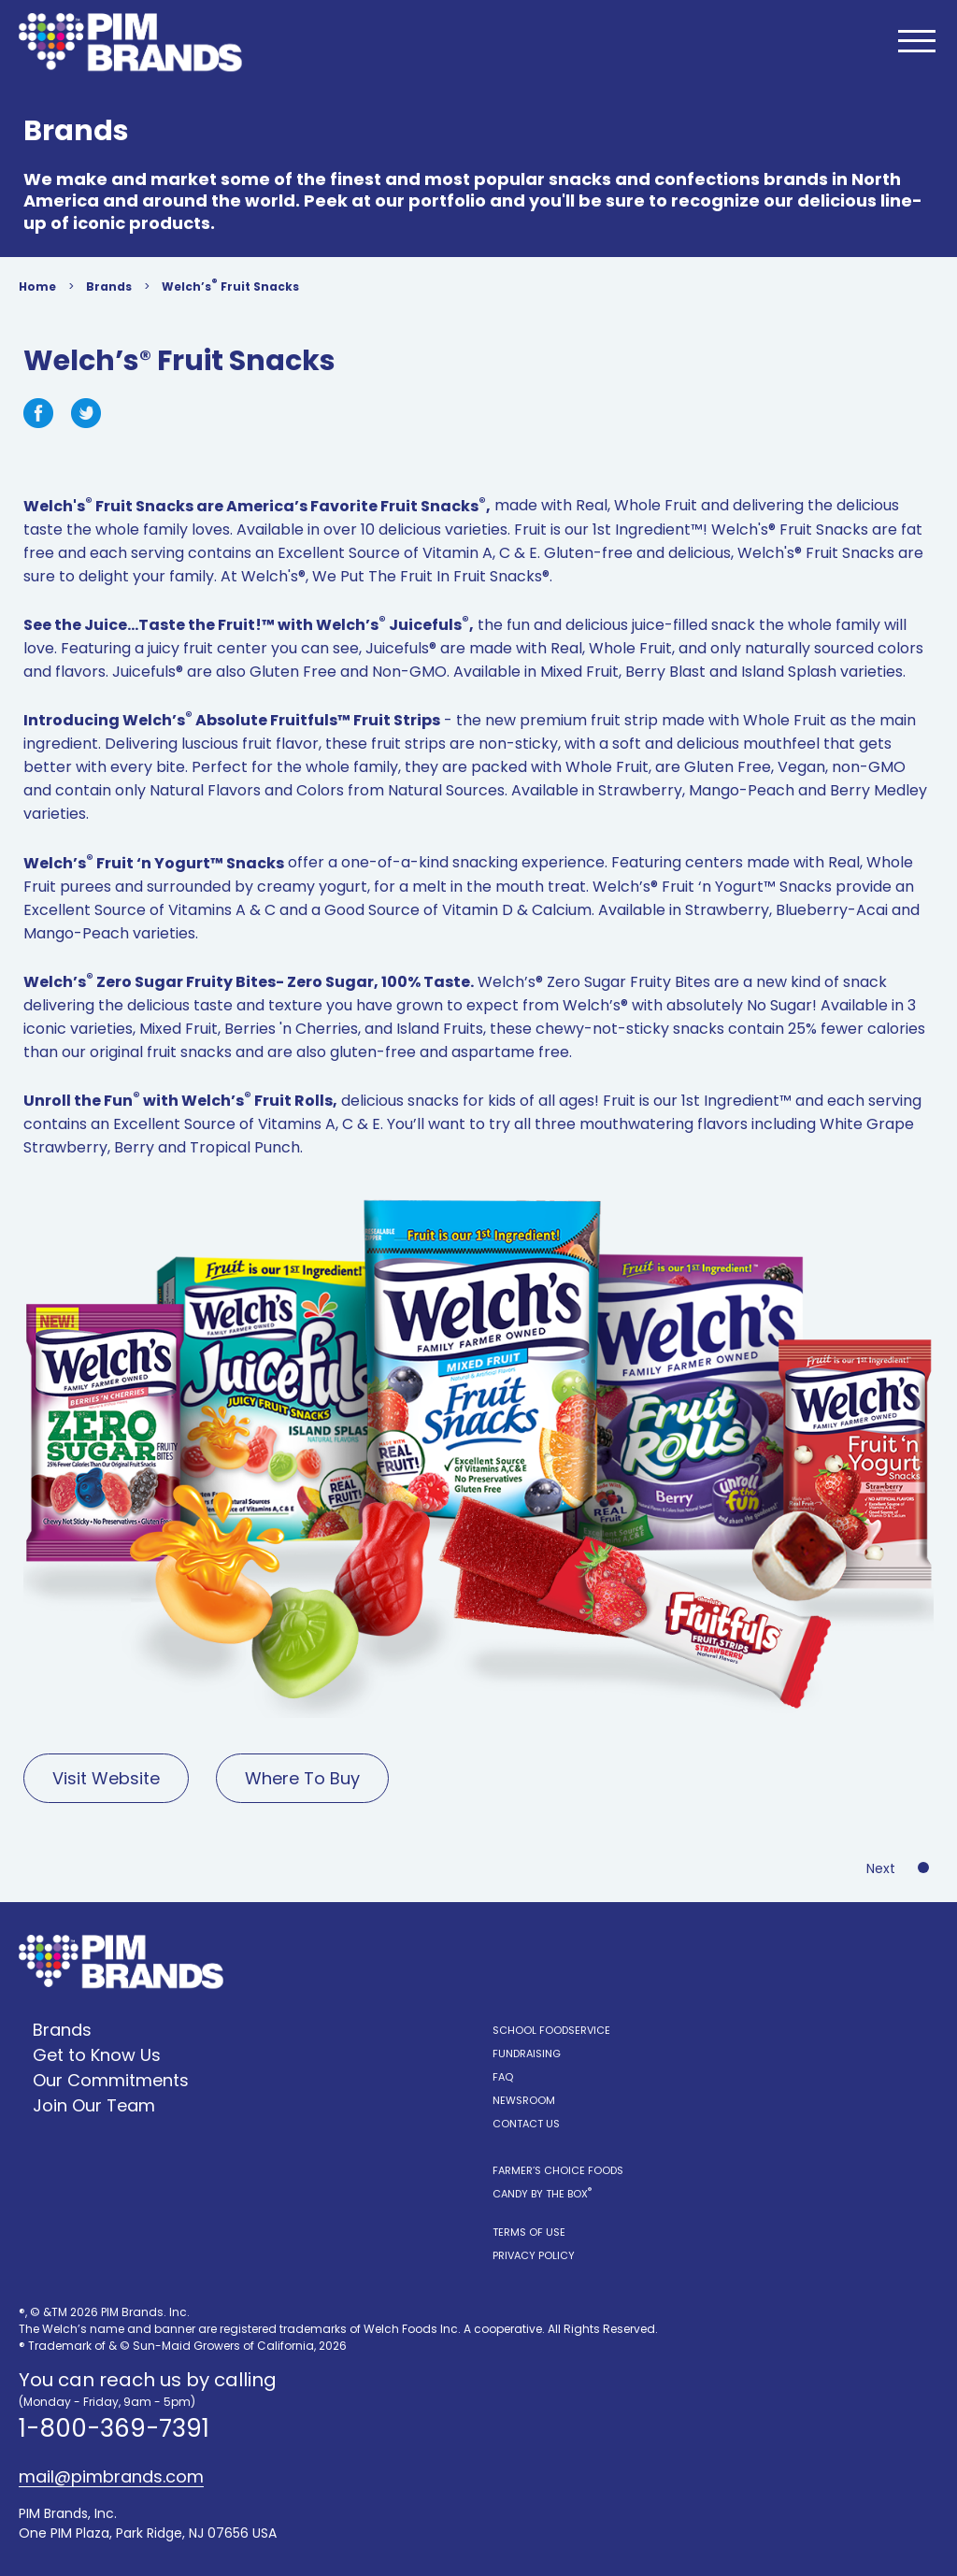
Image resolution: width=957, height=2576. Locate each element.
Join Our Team (94, 2105)
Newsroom (524, 2100)
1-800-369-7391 (114, 2428)
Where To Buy (302, 1778)
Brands (109, 286)
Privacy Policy (534, 2255)
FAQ (503, 2076)
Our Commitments (111, 2080)
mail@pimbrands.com (111, 2477)
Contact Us (526, 2123)
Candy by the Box (542, 2193)
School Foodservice (551, 2030)
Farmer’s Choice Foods (558, 2170)
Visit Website (106, 1778)
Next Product (902, 1869)
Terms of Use (529, 2232)
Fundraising (527, 2053)
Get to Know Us (97, 2055)
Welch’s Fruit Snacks (230, 285)
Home (37, 286)
